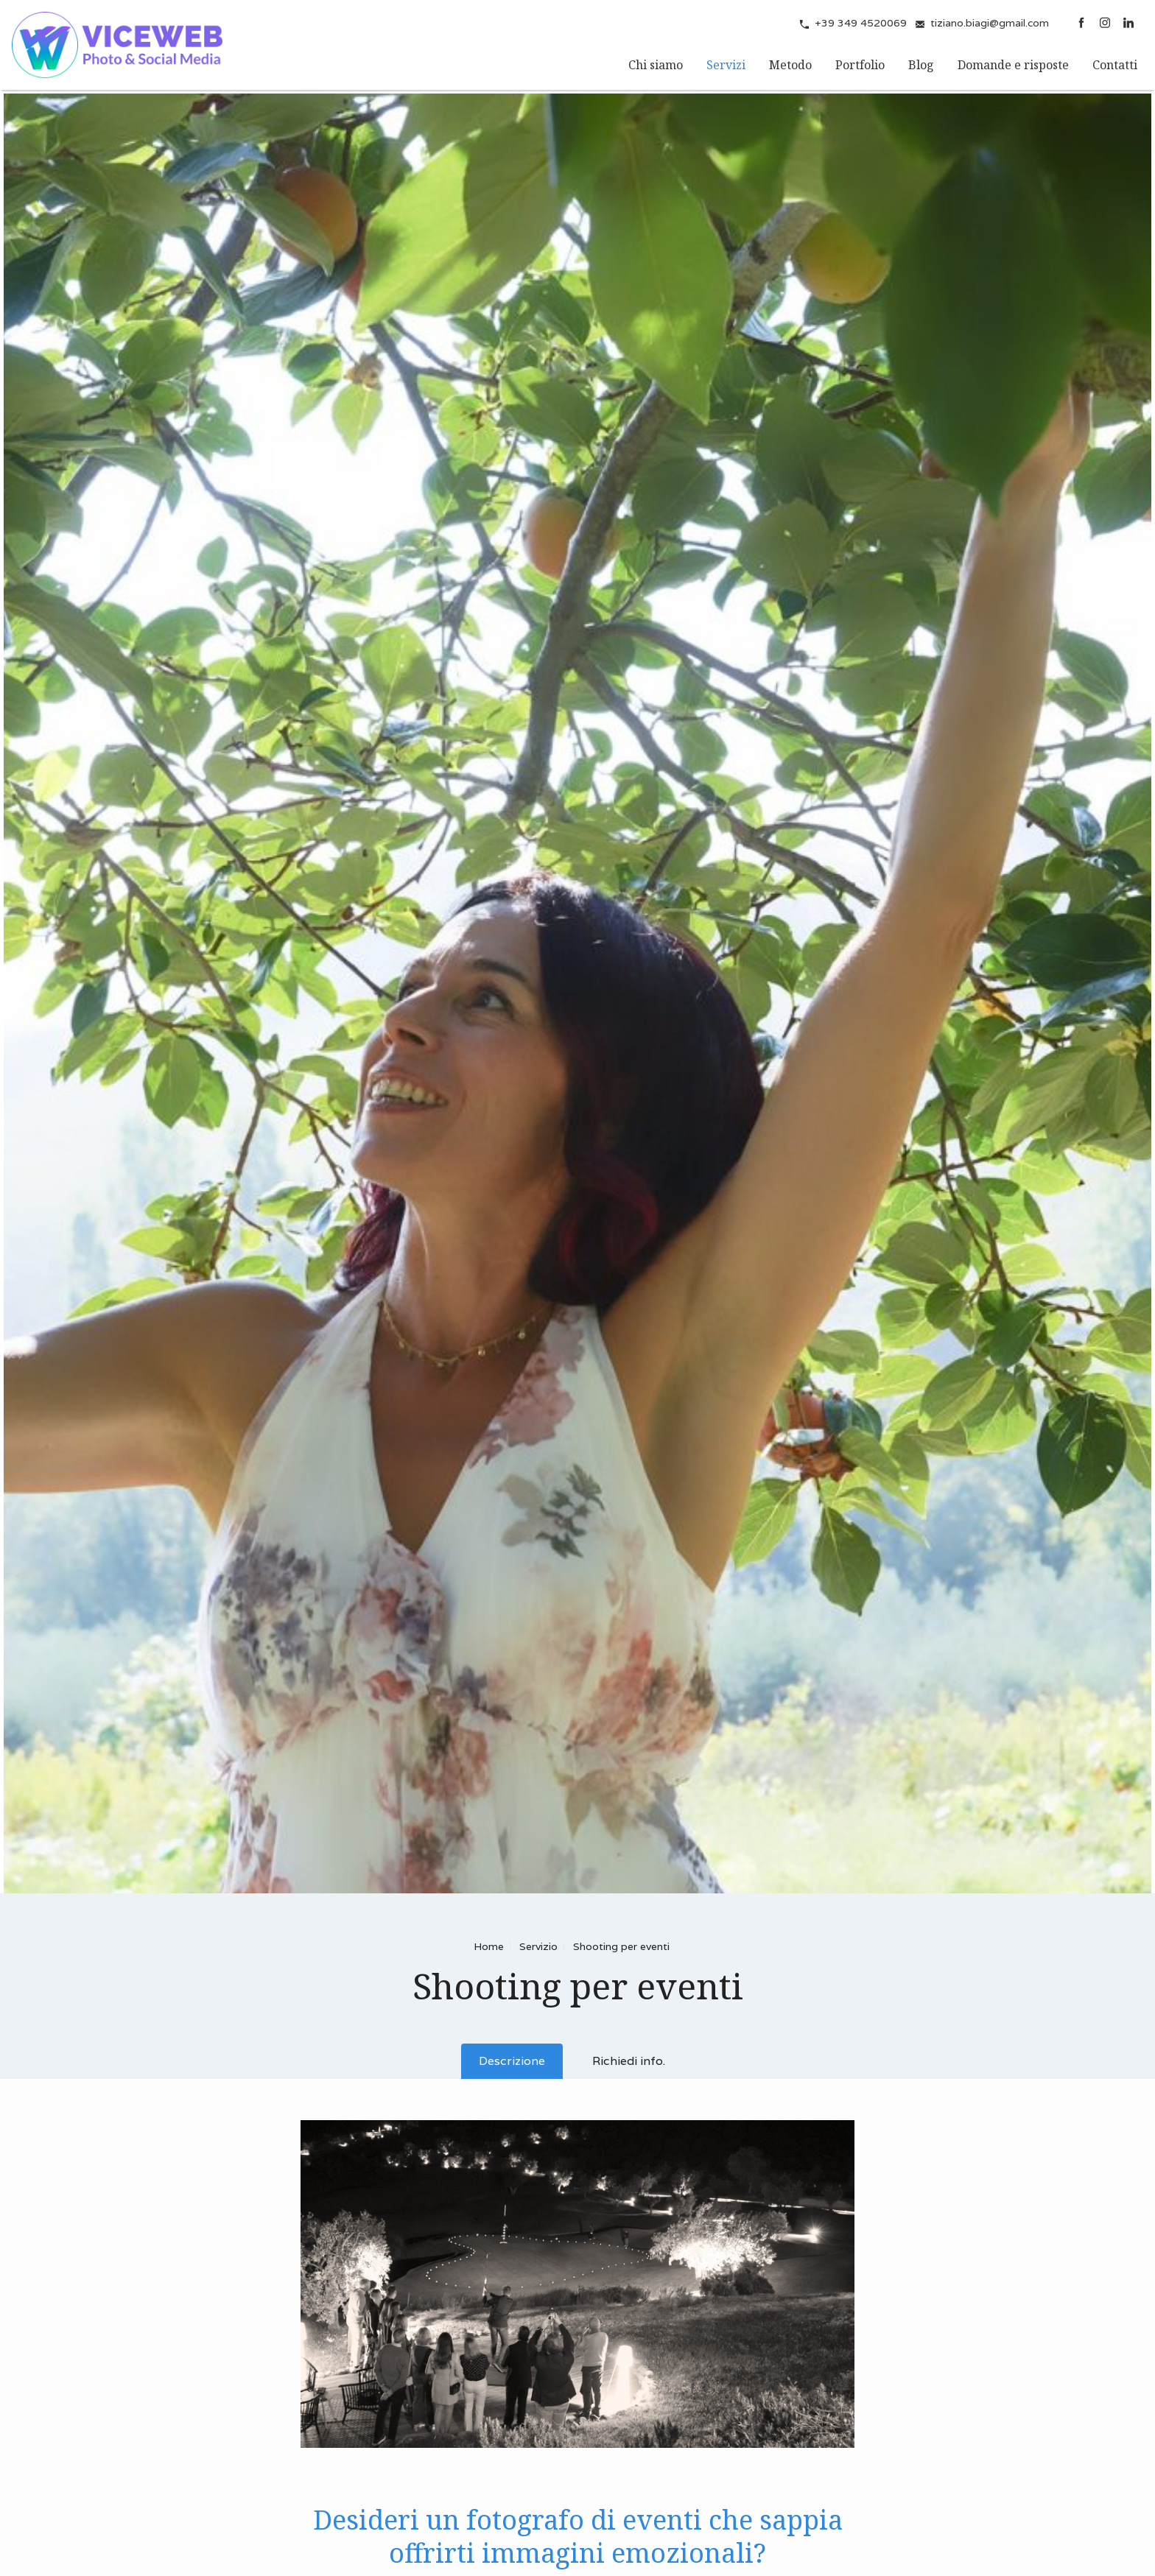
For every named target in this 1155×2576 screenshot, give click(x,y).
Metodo (790, 65)
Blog (921, 65)
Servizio (538, 1946)
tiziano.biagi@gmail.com (989, 22)
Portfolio (860, 65)
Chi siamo (655, 65)
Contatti (1114, 65)
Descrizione (512, 2061)
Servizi (725, 65)
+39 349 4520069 (861, 22)
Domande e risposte (1013, 65)
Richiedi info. (628, 2061)
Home (489, 1946)
